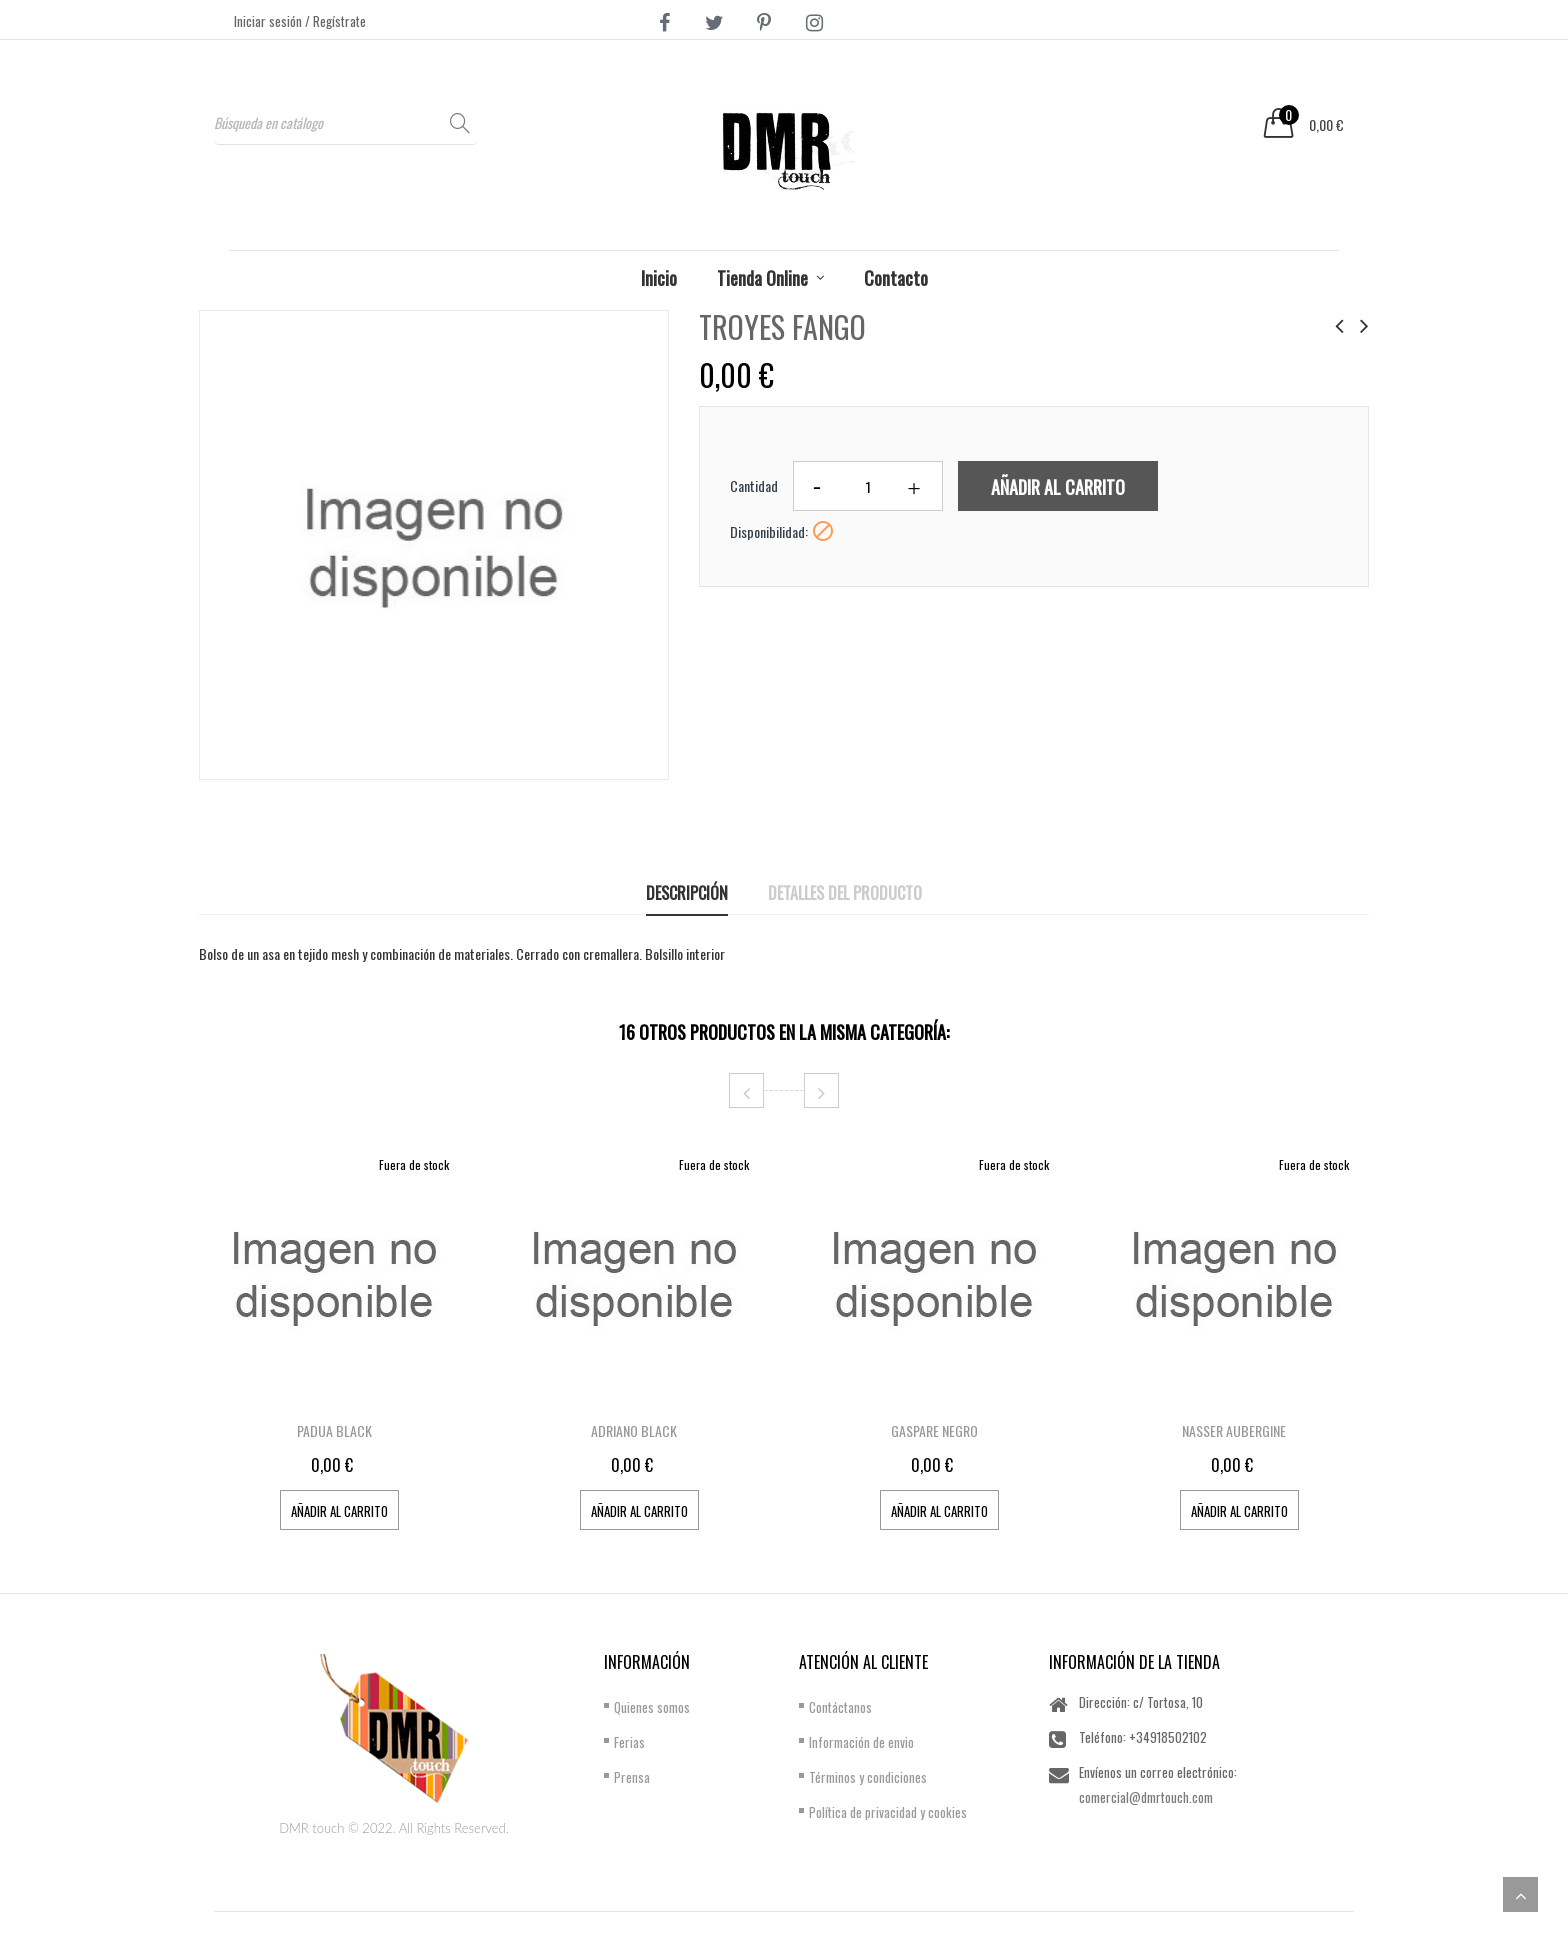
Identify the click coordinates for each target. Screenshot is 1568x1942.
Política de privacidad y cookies (888, 1812)
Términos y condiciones (868, 1777)
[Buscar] (346, 122)
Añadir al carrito (1058, 487)
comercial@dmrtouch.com (1146, 1797)
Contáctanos (840, 1707)
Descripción (687, 893)
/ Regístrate (335, 21)
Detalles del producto (845, 893)
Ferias (629, 1742)
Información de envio (861, 1742)
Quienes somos (652, 1707)
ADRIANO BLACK (634, 1430)
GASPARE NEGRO (934, 1430)
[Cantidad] (868, 486)
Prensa (632, 1777)
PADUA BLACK (334, 1430)
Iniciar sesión (269, 21)
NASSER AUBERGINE (1234, 1430)
